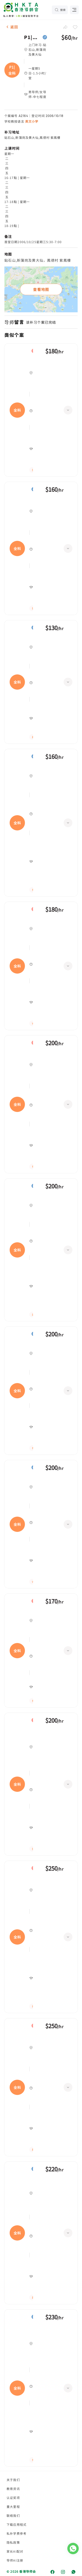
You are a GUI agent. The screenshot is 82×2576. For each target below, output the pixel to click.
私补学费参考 (16, 2533)
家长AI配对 (15, 2551)
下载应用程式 (16, 2524)
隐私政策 (13, 2542)
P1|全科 (32, 37)
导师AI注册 (15, 2560)
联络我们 (13, 2515)
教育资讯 (13, 2489)
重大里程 (13, 2506)
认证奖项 (13, 2497)
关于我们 (13, 2480)
